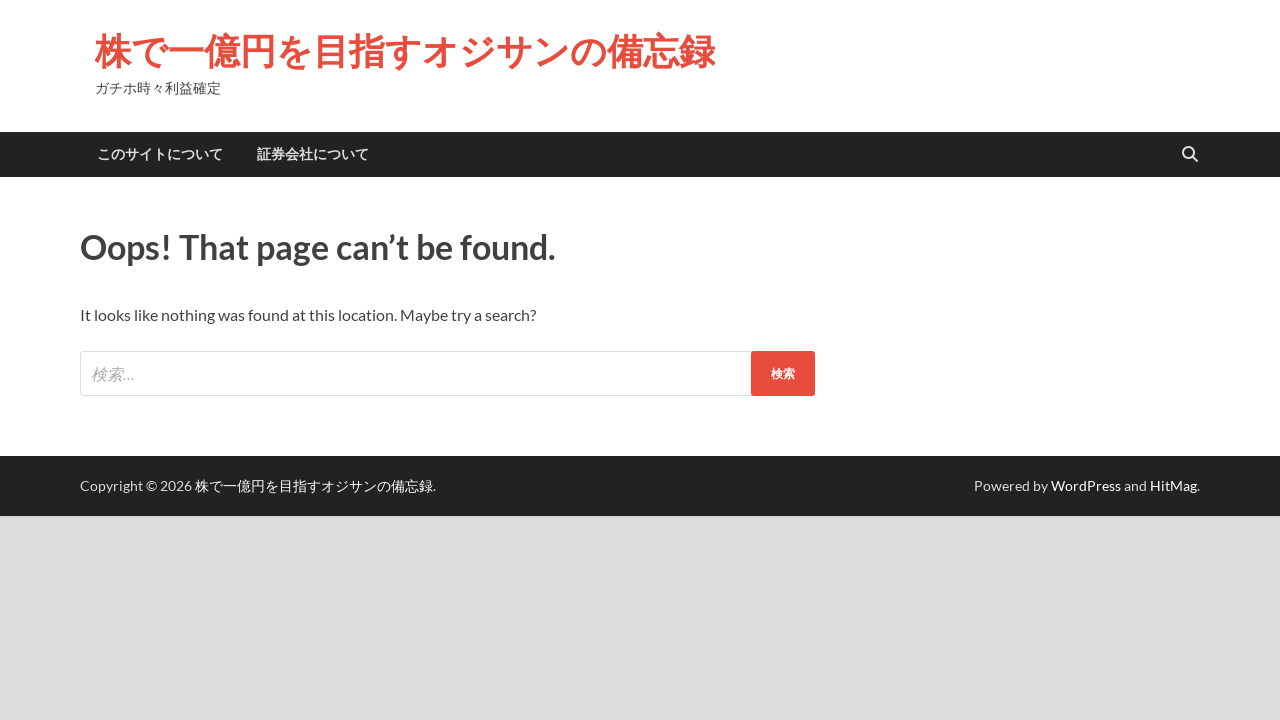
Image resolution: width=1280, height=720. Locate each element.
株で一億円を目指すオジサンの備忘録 (405, 50)
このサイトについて (160, 154)
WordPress (1086, 485)
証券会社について (313, 154)
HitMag (1173, 485)
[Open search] (1190, 155)
